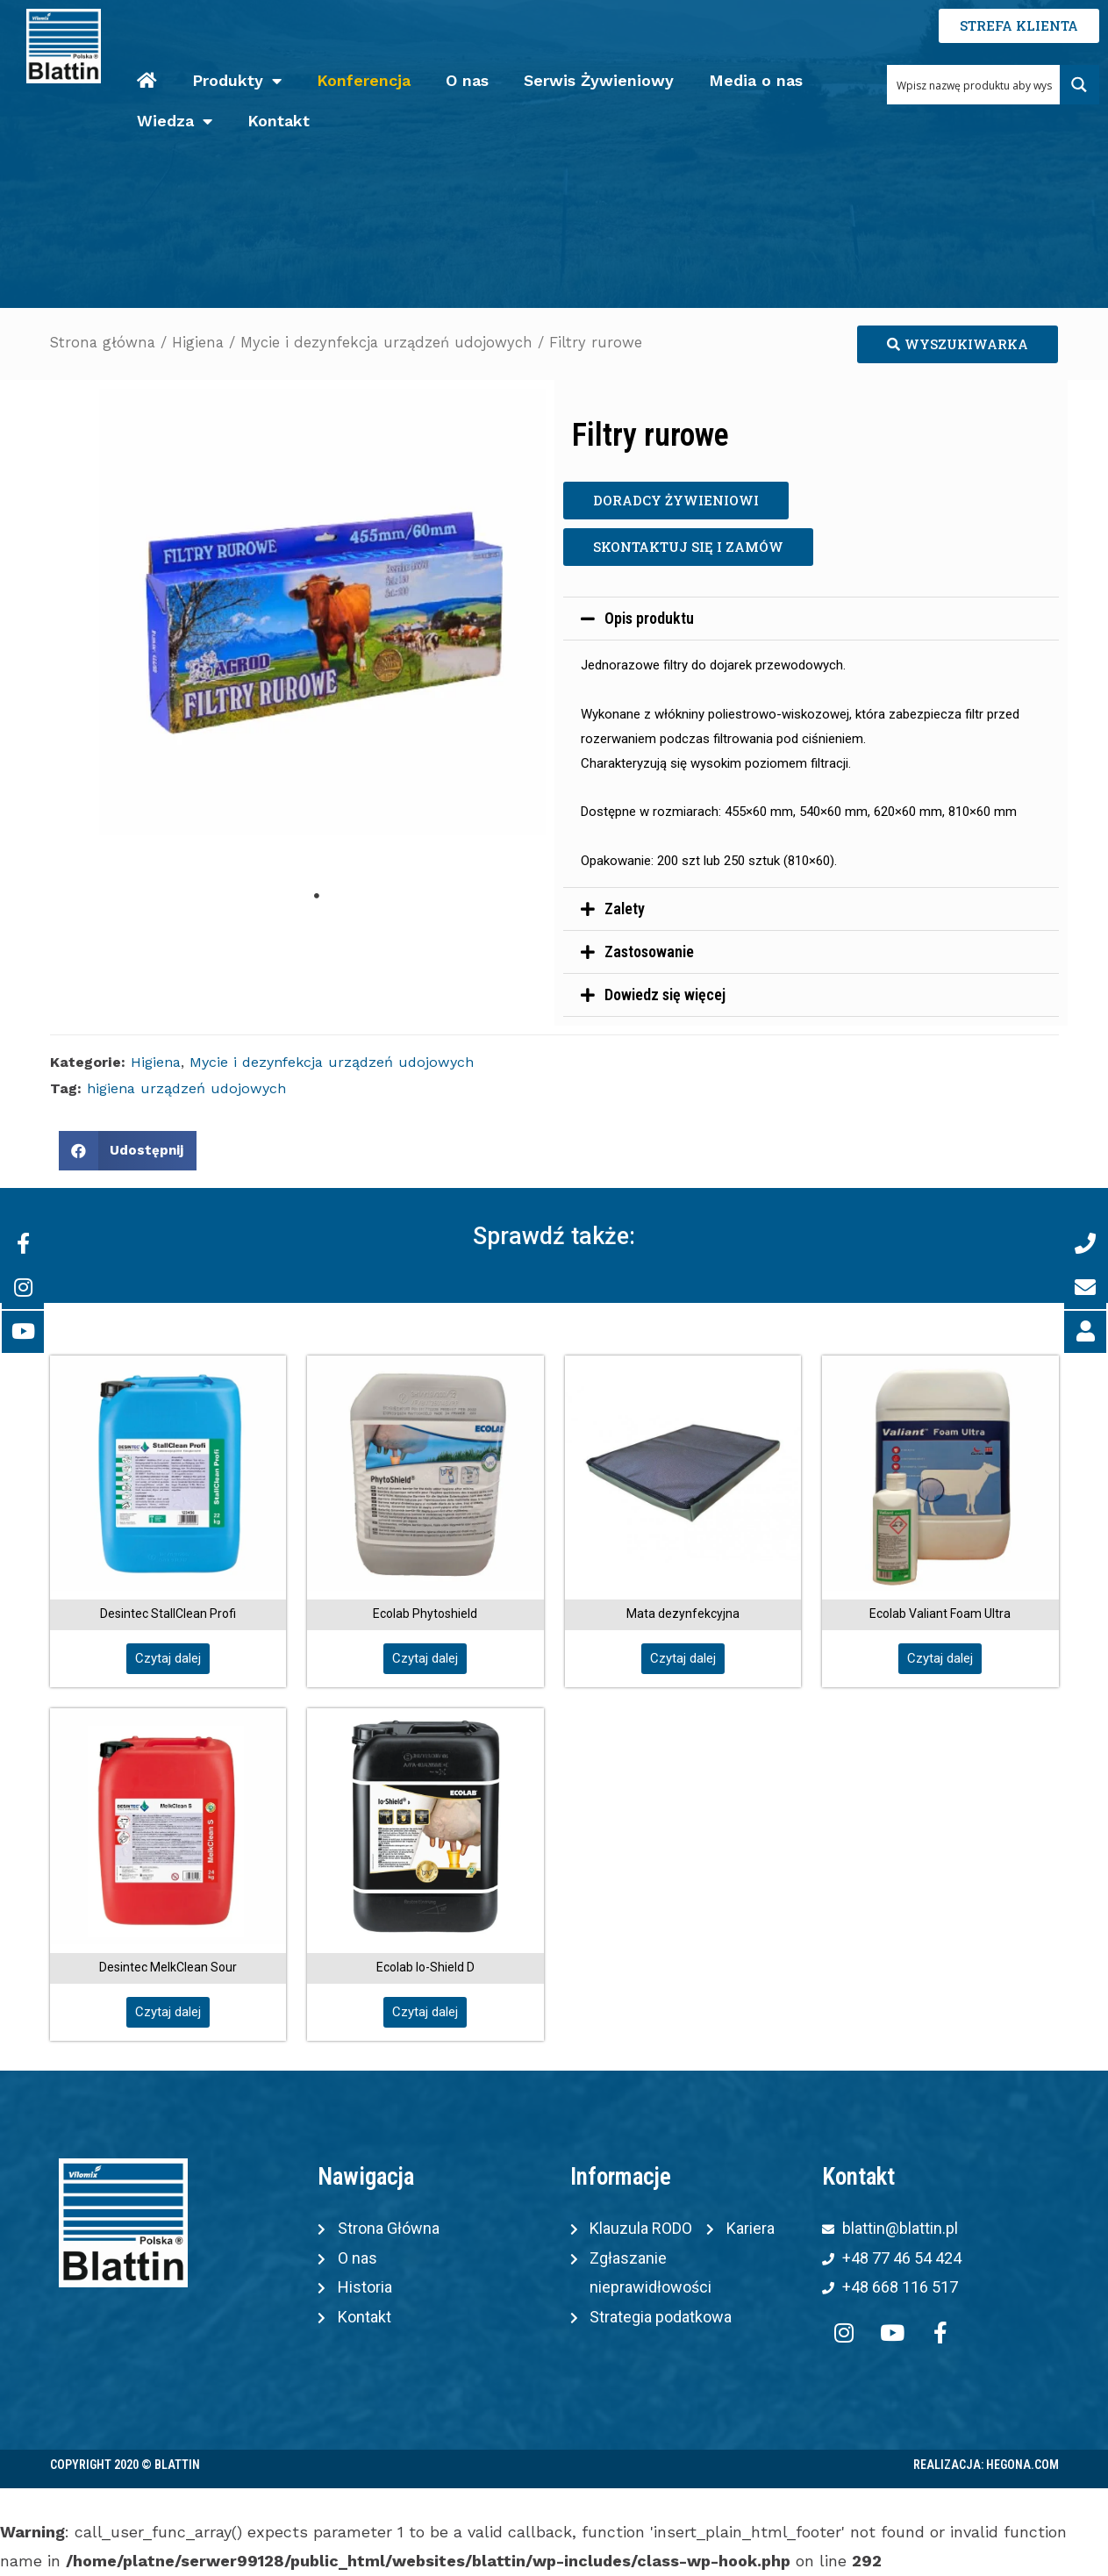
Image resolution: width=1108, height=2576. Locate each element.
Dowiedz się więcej (665, 994)
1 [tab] (316, 896)
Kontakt (278, 120)
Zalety (624, 908)
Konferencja (364, 80)
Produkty (237, 81)
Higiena (198, 342)
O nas (467, 80)
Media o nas (756, 80)
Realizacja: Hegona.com (986, 2465)
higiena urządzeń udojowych (186, 1088)
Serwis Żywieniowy (599, 80)
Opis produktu (649, 618)
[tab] (811, 618)
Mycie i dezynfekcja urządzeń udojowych (386, 342)
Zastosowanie (649, 951)
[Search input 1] (974, 84)
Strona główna (102, 342)
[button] (957, 344)
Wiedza (174, 121)
